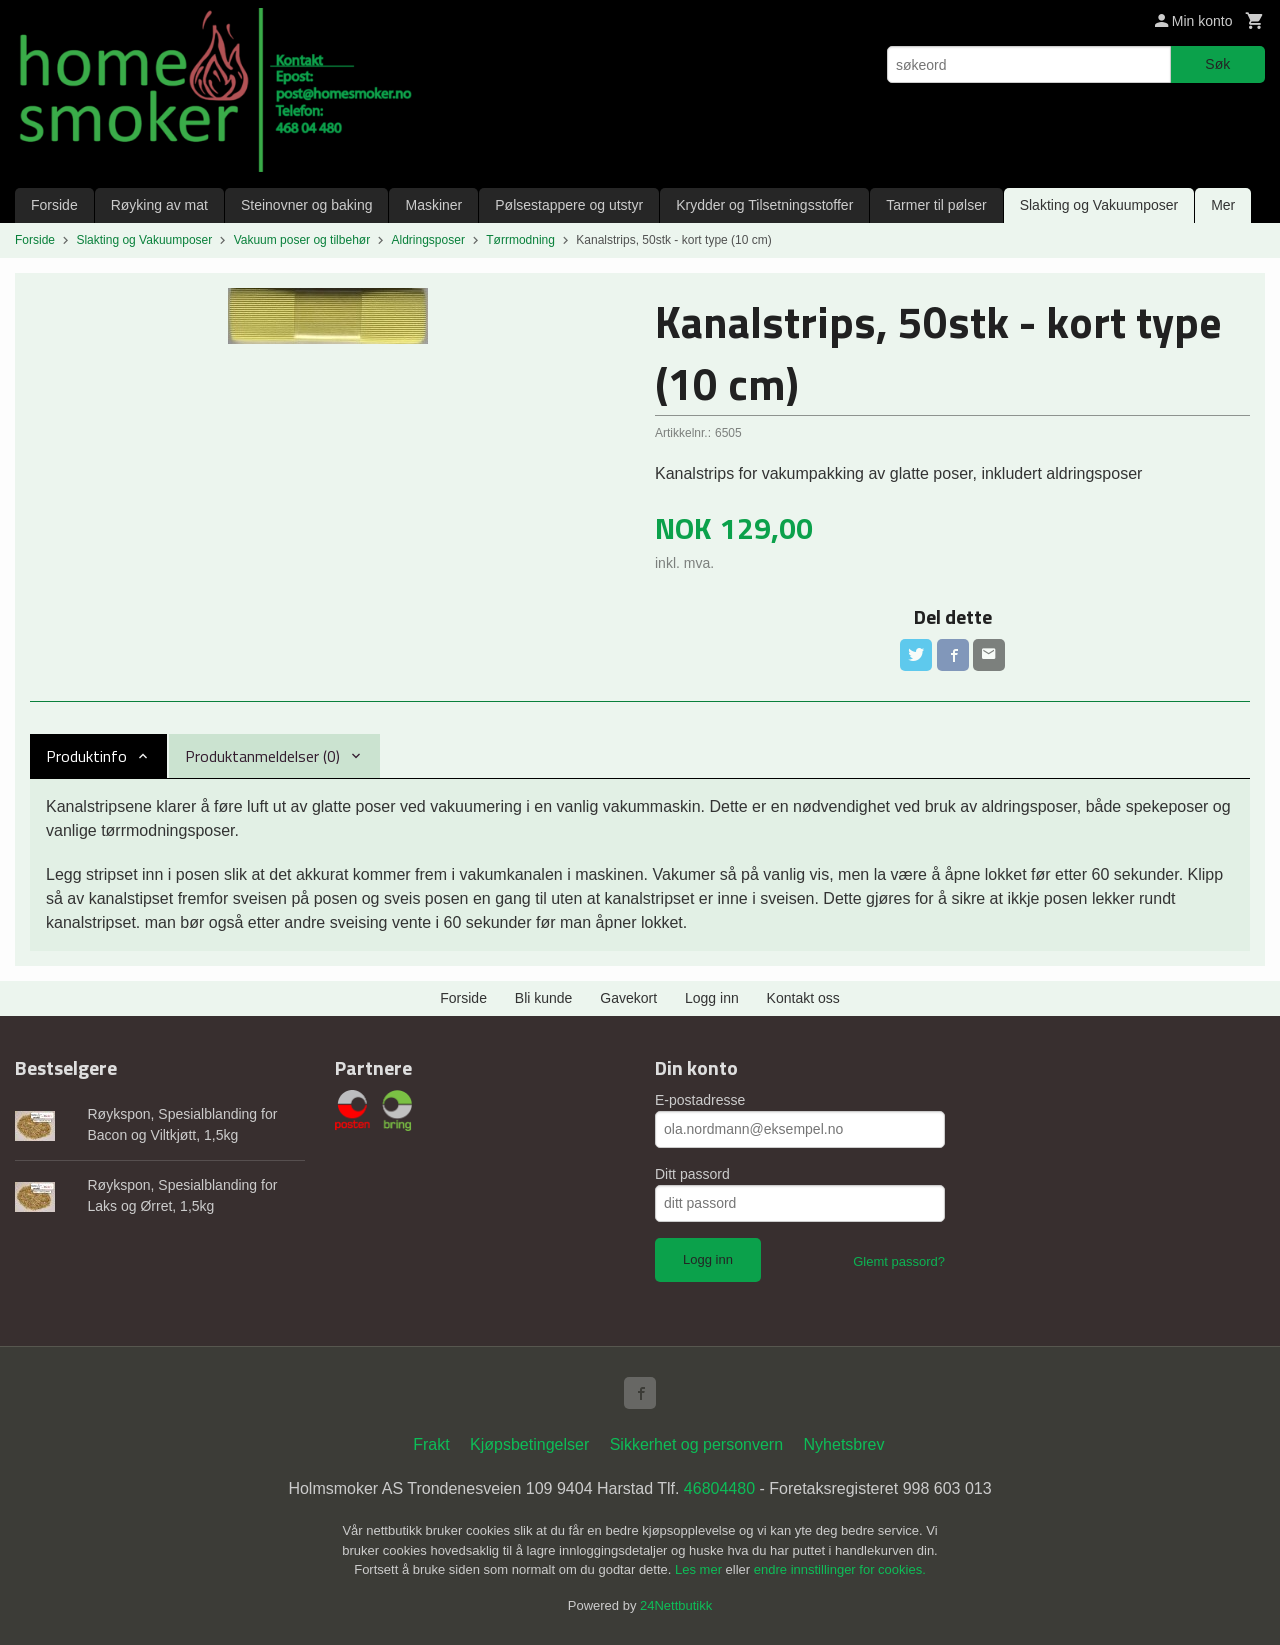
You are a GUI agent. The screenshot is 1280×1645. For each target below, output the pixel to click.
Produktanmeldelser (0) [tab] (262, 756)
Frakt (431, 1444)
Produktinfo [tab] (86, 756)
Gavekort (628, 998)
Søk (1217, 64)
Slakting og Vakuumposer (1099, 205)
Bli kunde (544, 998)
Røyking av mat (159, 205)
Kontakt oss (803, 998)
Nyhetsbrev (844, 1444)
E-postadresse (700, 1100)
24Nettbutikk (676, 1605)
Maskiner (433, 205)
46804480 (719, 1488)
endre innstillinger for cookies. (840, 1569)
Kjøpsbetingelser (529, 1444)
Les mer (700, 1569)
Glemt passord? (899, 1261)
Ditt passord (692, 1174)
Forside (54, 205)
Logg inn (712, 998)
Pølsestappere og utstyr (569, 205)
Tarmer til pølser (936, 205)
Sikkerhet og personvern (696, 1444)
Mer (1223, 205)
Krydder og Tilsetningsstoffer (764, 205)
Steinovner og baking (307, 205)
